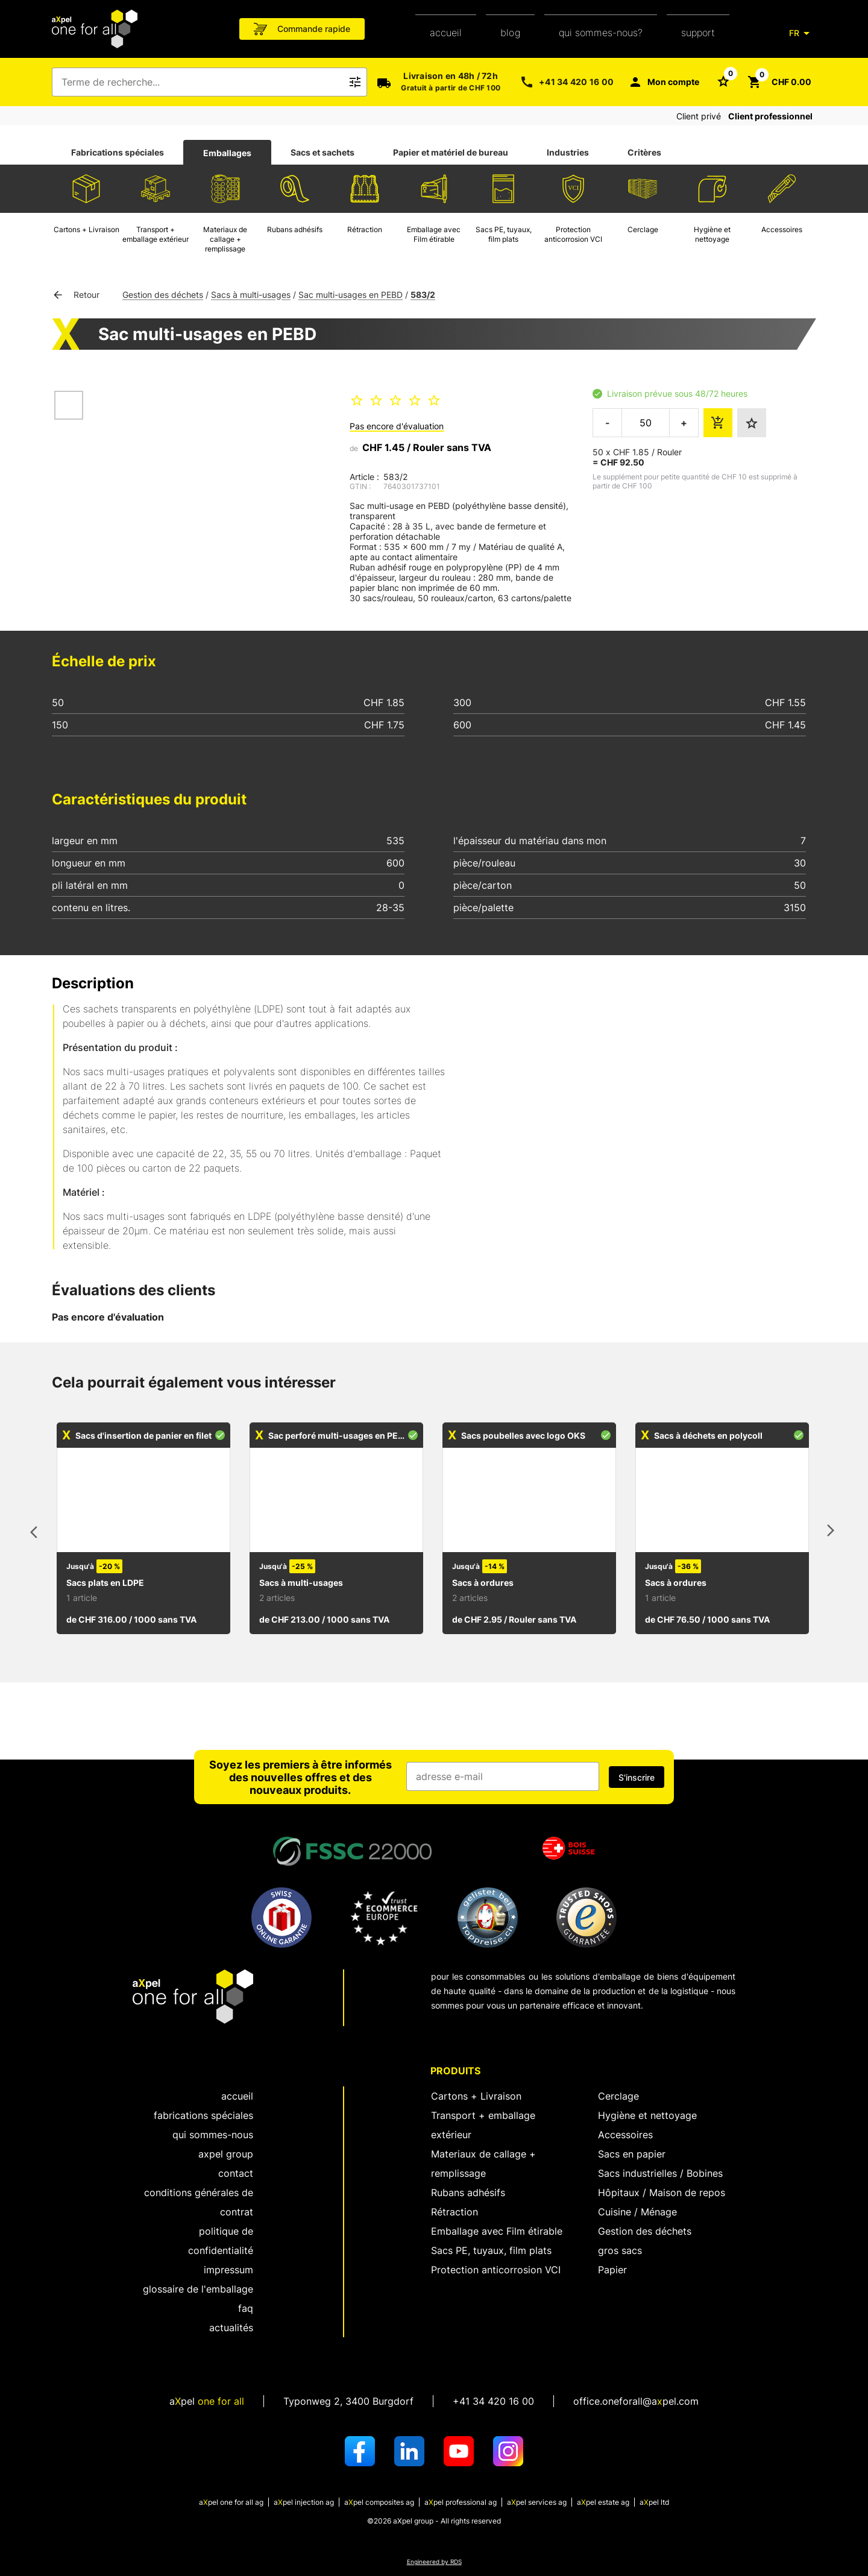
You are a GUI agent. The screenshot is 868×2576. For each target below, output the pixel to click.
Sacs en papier (631, 2154)
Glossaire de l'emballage (198, 2289)
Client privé (698, 116)
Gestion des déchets (162, 294)
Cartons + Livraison (476, 2096)
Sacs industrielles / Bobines (660, 2173)
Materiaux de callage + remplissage (483, 2163)
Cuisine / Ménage (637, 2212)
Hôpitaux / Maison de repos (661, 2192)
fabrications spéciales (203, 2115)
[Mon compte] (663, 82)
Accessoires (625, 2135)
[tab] (117, 152)
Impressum (228, 2270)
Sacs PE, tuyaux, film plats (491, 2250)
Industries (568, 152)
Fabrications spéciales (117, 152)
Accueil (446, 33)
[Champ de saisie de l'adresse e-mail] (503, 1776)
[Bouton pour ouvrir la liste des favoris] (723, 81)
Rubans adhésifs (468, 2192)
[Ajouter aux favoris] (751, 422)
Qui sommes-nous (212, 2135)
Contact (235, 2173)
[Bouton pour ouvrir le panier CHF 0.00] (779, 82)
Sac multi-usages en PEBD (350, 294)
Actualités (231, 2328)
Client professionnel (770, 116)
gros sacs (620, 2250)
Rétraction (454, 2212)
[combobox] (201, 82)
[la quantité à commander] (645, 422)
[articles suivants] (830, 1532)
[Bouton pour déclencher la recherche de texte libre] (355, 82)
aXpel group (225, 2154)
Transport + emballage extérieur (483, 2125)
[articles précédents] (37, 1532)
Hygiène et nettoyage (647, 2115)
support (698, 33)
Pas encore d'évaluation (397, 426)
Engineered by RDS (434, 2562)
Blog (510, 33)
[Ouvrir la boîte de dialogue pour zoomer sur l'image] (201, 446)
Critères (644, 152)
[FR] (801, 33)
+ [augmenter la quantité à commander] (684, 423)
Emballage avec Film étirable (496, 2231)
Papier (612, 2270)
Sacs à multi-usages (251, 294)
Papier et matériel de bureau (450, 152)
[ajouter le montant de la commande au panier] (717, 422)
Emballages (227, 153)
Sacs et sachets (322, 152)
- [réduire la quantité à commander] (607, 423)
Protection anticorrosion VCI (496, 2270)
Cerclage (618, 2096)
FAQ (245, 2308)
